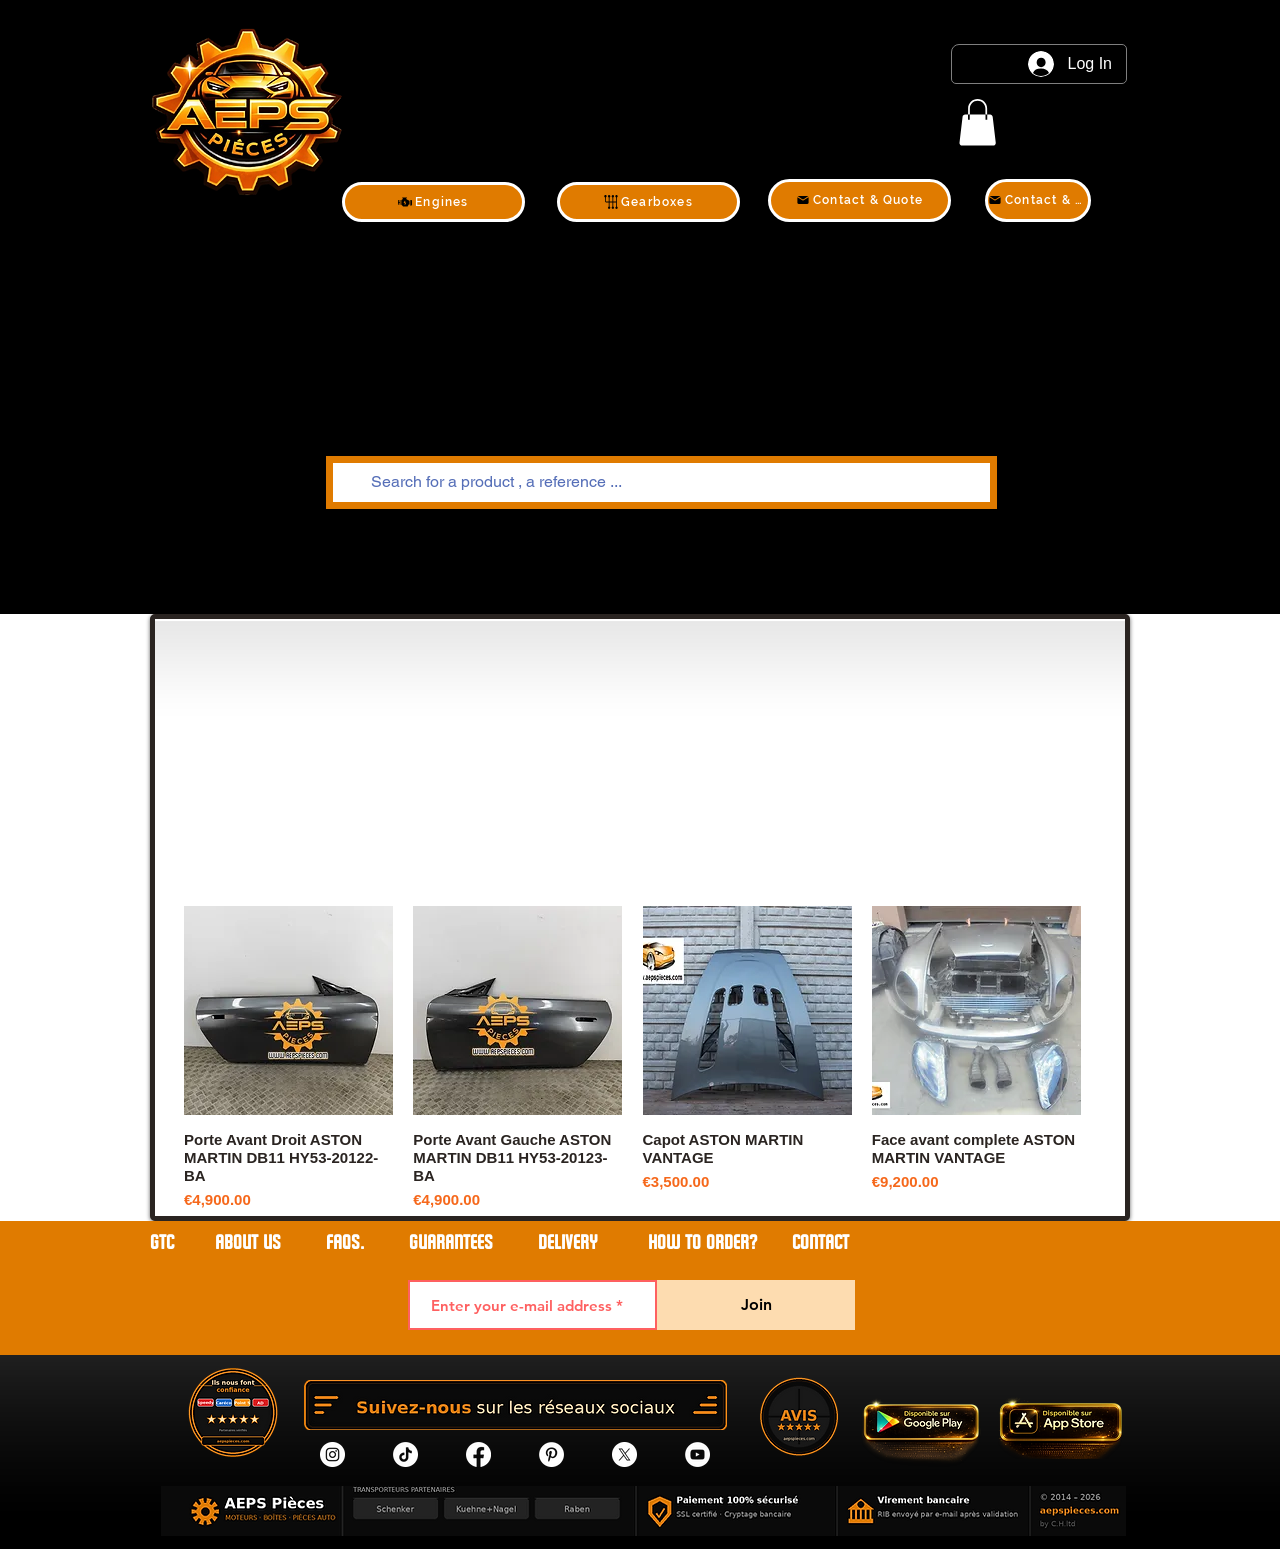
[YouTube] (697, 1454)
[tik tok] (405, 1454)
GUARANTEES (451, 1242)
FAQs (343, 1242)
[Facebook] (478, 1454)
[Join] (756, 1305)
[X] (624, 1454)
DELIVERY (568, 1242)
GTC (162, 1242)
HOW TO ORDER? (702, 1242)
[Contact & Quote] (859, 200)
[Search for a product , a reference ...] (659, 482)
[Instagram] (332, 1454)
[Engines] (433, 202)
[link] (977, 122)
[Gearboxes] (648, 202)
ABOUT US (250, 1242)
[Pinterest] (551, 1454)
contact (820, 1242)
